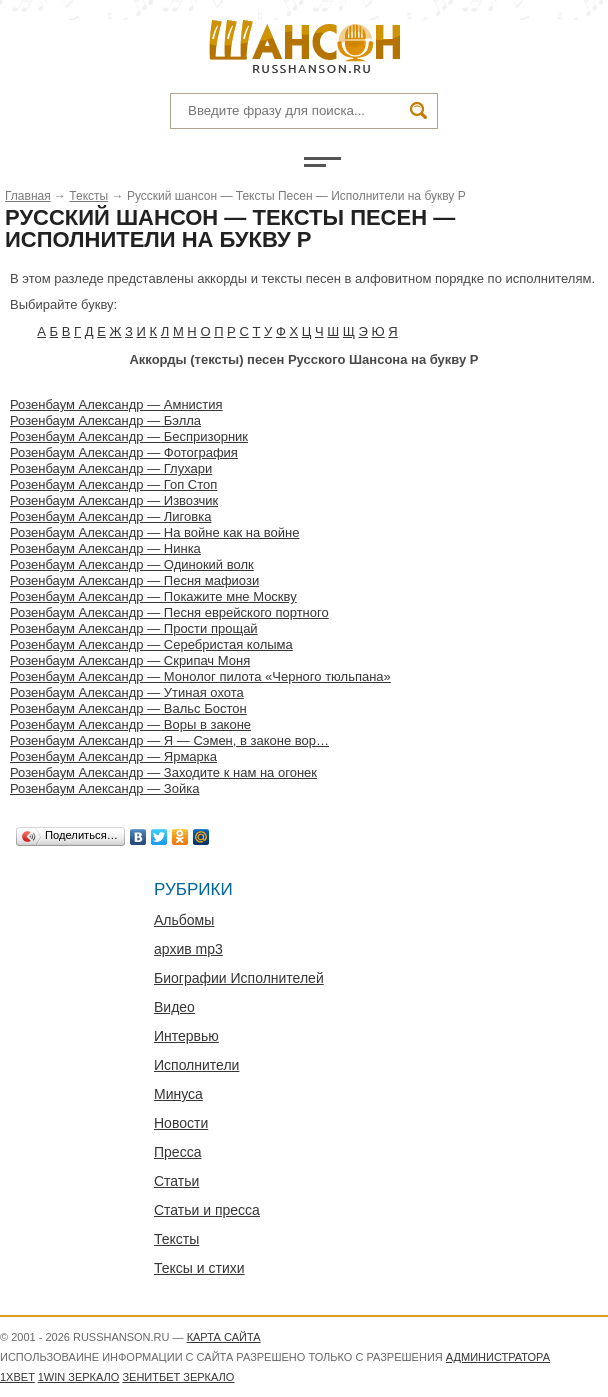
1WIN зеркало (79, 1377)
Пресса (177, 1152)
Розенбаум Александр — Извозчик (114, 500)
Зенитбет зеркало (178, 1377)
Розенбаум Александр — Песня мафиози (134, 580)
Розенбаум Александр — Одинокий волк (132, 564)
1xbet (17, 1377)
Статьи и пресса (207, 1210)
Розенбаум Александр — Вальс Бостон (128, 708)
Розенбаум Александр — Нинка (105, 548)
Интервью (186, 1036)
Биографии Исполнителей (239, 978)
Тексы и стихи (199, 1268)
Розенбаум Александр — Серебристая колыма (151, 644)
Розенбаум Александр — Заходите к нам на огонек (163, 772)
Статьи (176, 1181)
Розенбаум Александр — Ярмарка (113, 756)
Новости (181, 1123)
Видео (174, 1007)
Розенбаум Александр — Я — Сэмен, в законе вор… (169, 740)
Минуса (178, 1094)
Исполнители (196, 1065)
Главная (28, 196)
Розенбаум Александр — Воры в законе (130, 724)
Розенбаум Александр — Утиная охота (127, 692)
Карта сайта (224, 1337)
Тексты (88, 196)
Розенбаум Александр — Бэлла (105, 420)
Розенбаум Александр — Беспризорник (129, 436)
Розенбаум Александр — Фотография (124, 452)
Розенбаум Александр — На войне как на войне (155, 532)
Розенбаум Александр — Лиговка (110, 516)
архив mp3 (188, 949)
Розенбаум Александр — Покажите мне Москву (153, 596)
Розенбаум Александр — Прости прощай (134, 628)
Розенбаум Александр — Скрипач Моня (130, 660)
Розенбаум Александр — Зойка (104, 788)
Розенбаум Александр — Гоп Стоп (113, 484)
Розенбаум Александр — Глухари (111, 468)
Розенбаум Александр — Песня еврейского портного (169, 612)
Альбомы (184, 920)
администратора (498, 1357)
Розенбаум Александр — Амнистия (116, 404)
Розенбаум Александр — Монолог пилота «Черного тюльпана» (200, 676)
